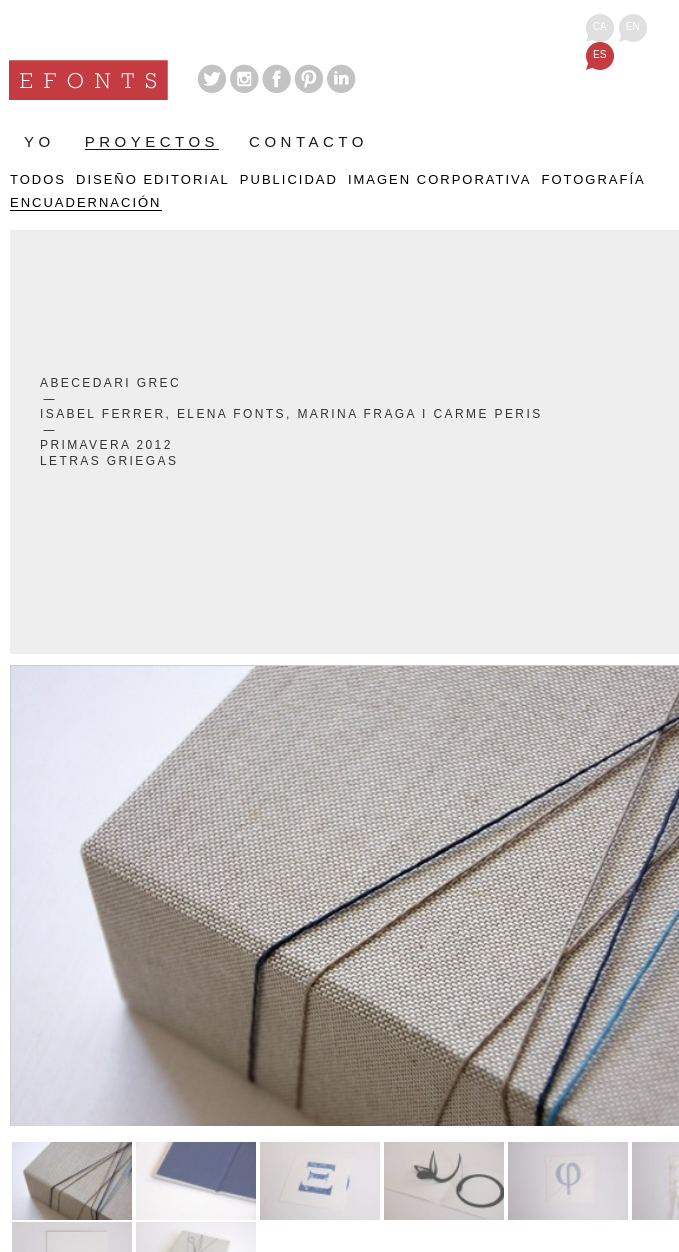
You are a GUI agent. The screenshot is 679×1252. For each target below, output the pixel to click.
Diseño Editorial (153, 180)
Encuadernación (86, 203)
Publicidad (289, 180)
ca (600, 26)
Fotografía (593, 180)
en (633, 26)
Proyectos (152, 142)
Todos (38, 180)
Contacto (308, 142)
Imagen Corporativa (440, 180)
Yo (39, 142)
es (599, 54)
